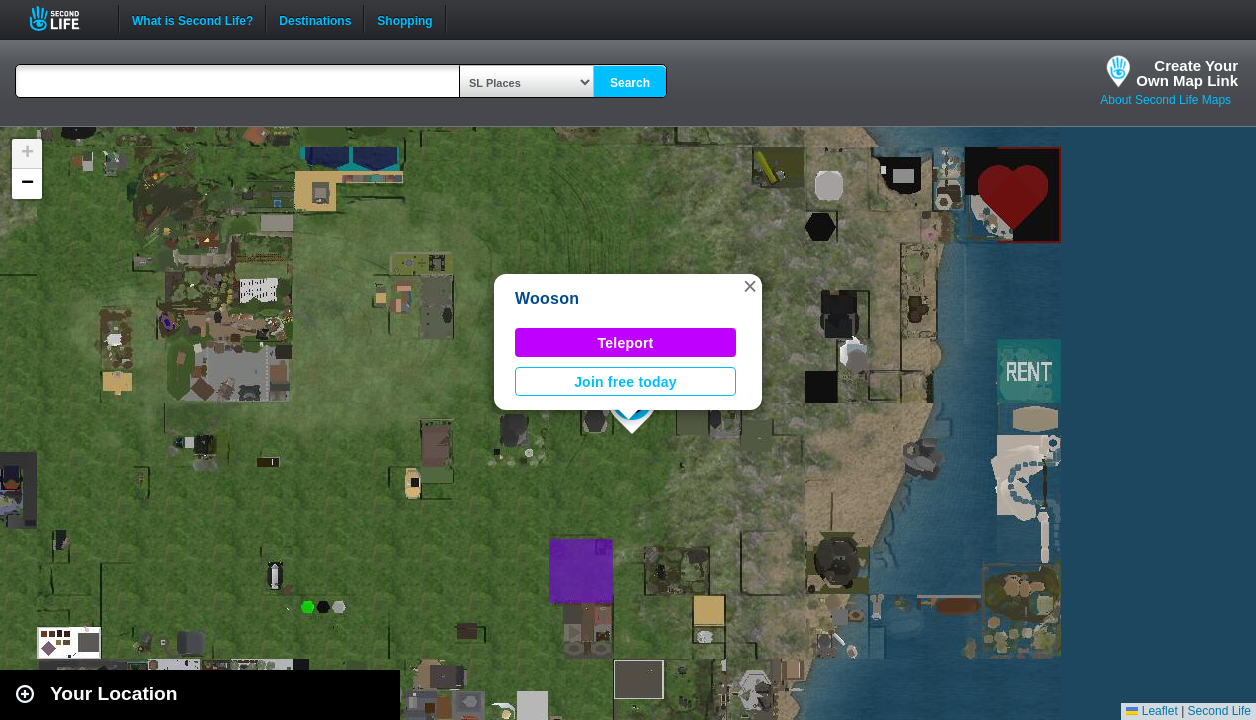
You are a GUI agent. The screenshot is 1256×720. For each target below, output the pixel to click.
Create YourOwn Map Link (1187, 73)
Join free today (625, 382)
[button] (750, 286)
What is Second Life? (192, 19)
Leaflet (1151, 711)
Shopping (404, 19)
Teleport (626, 343)
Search (630, 83)
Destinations (315, 19)
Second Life (65, 18)
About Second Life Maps (1165, 100)
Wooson (547, 298)
